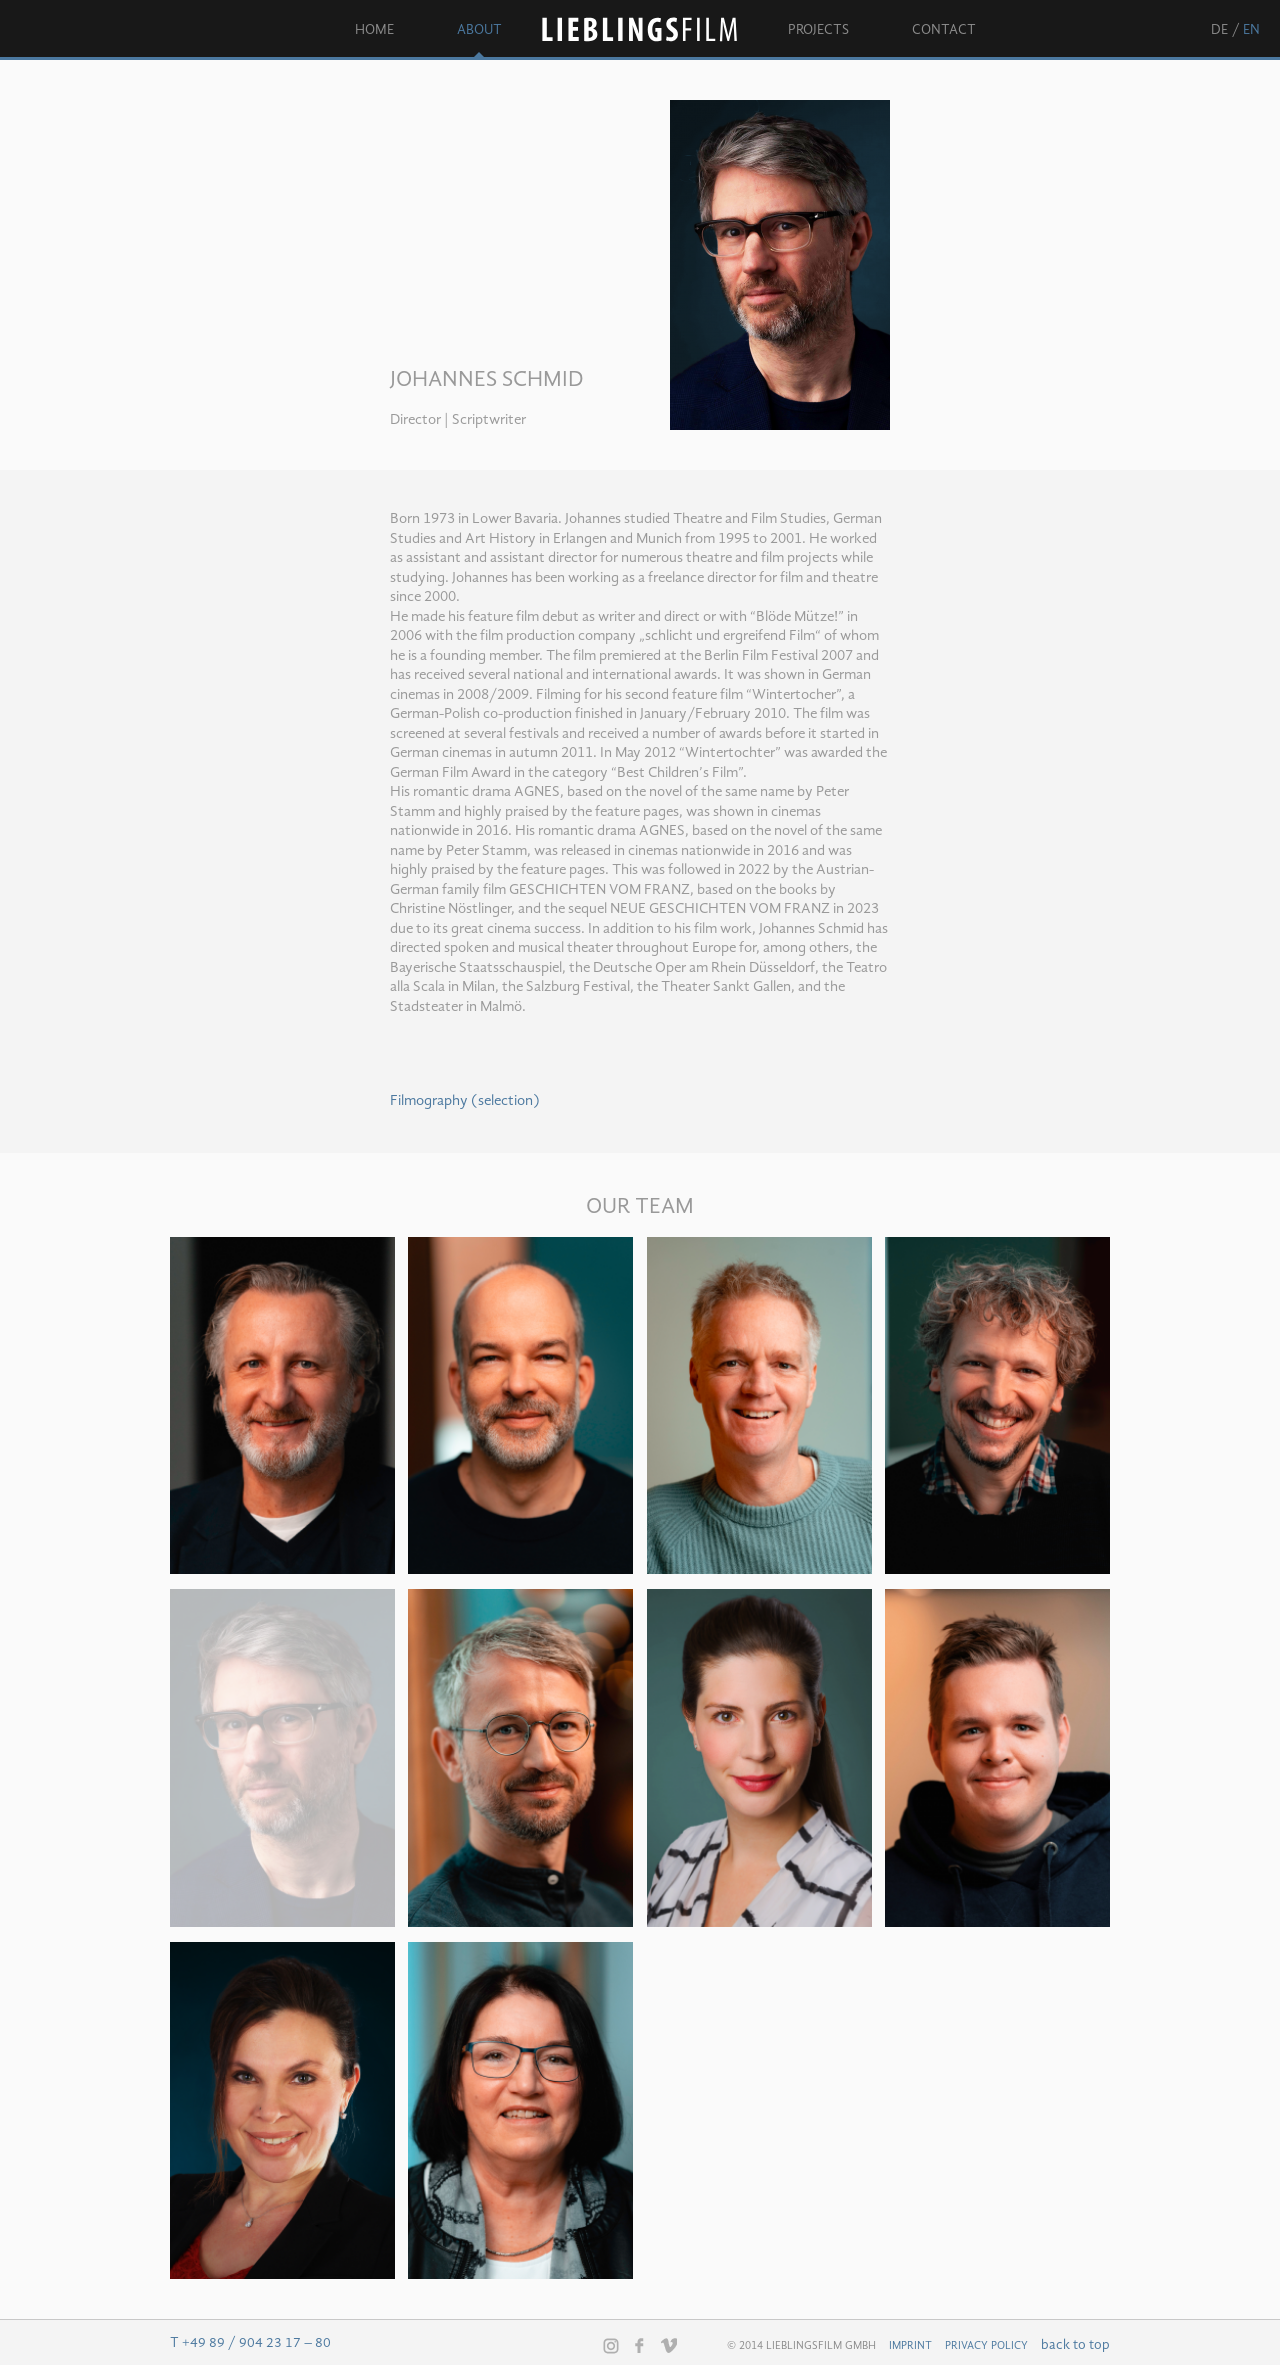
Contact (944, 30)
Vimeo (669, 2345)
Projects (818, 30)
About (479, 30)
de (1219, 30)
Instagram (611, 2346)
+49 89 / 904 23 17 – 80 (256, 2343)
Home (374, 30)
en (1251, 30)
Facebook (640, 2345)
